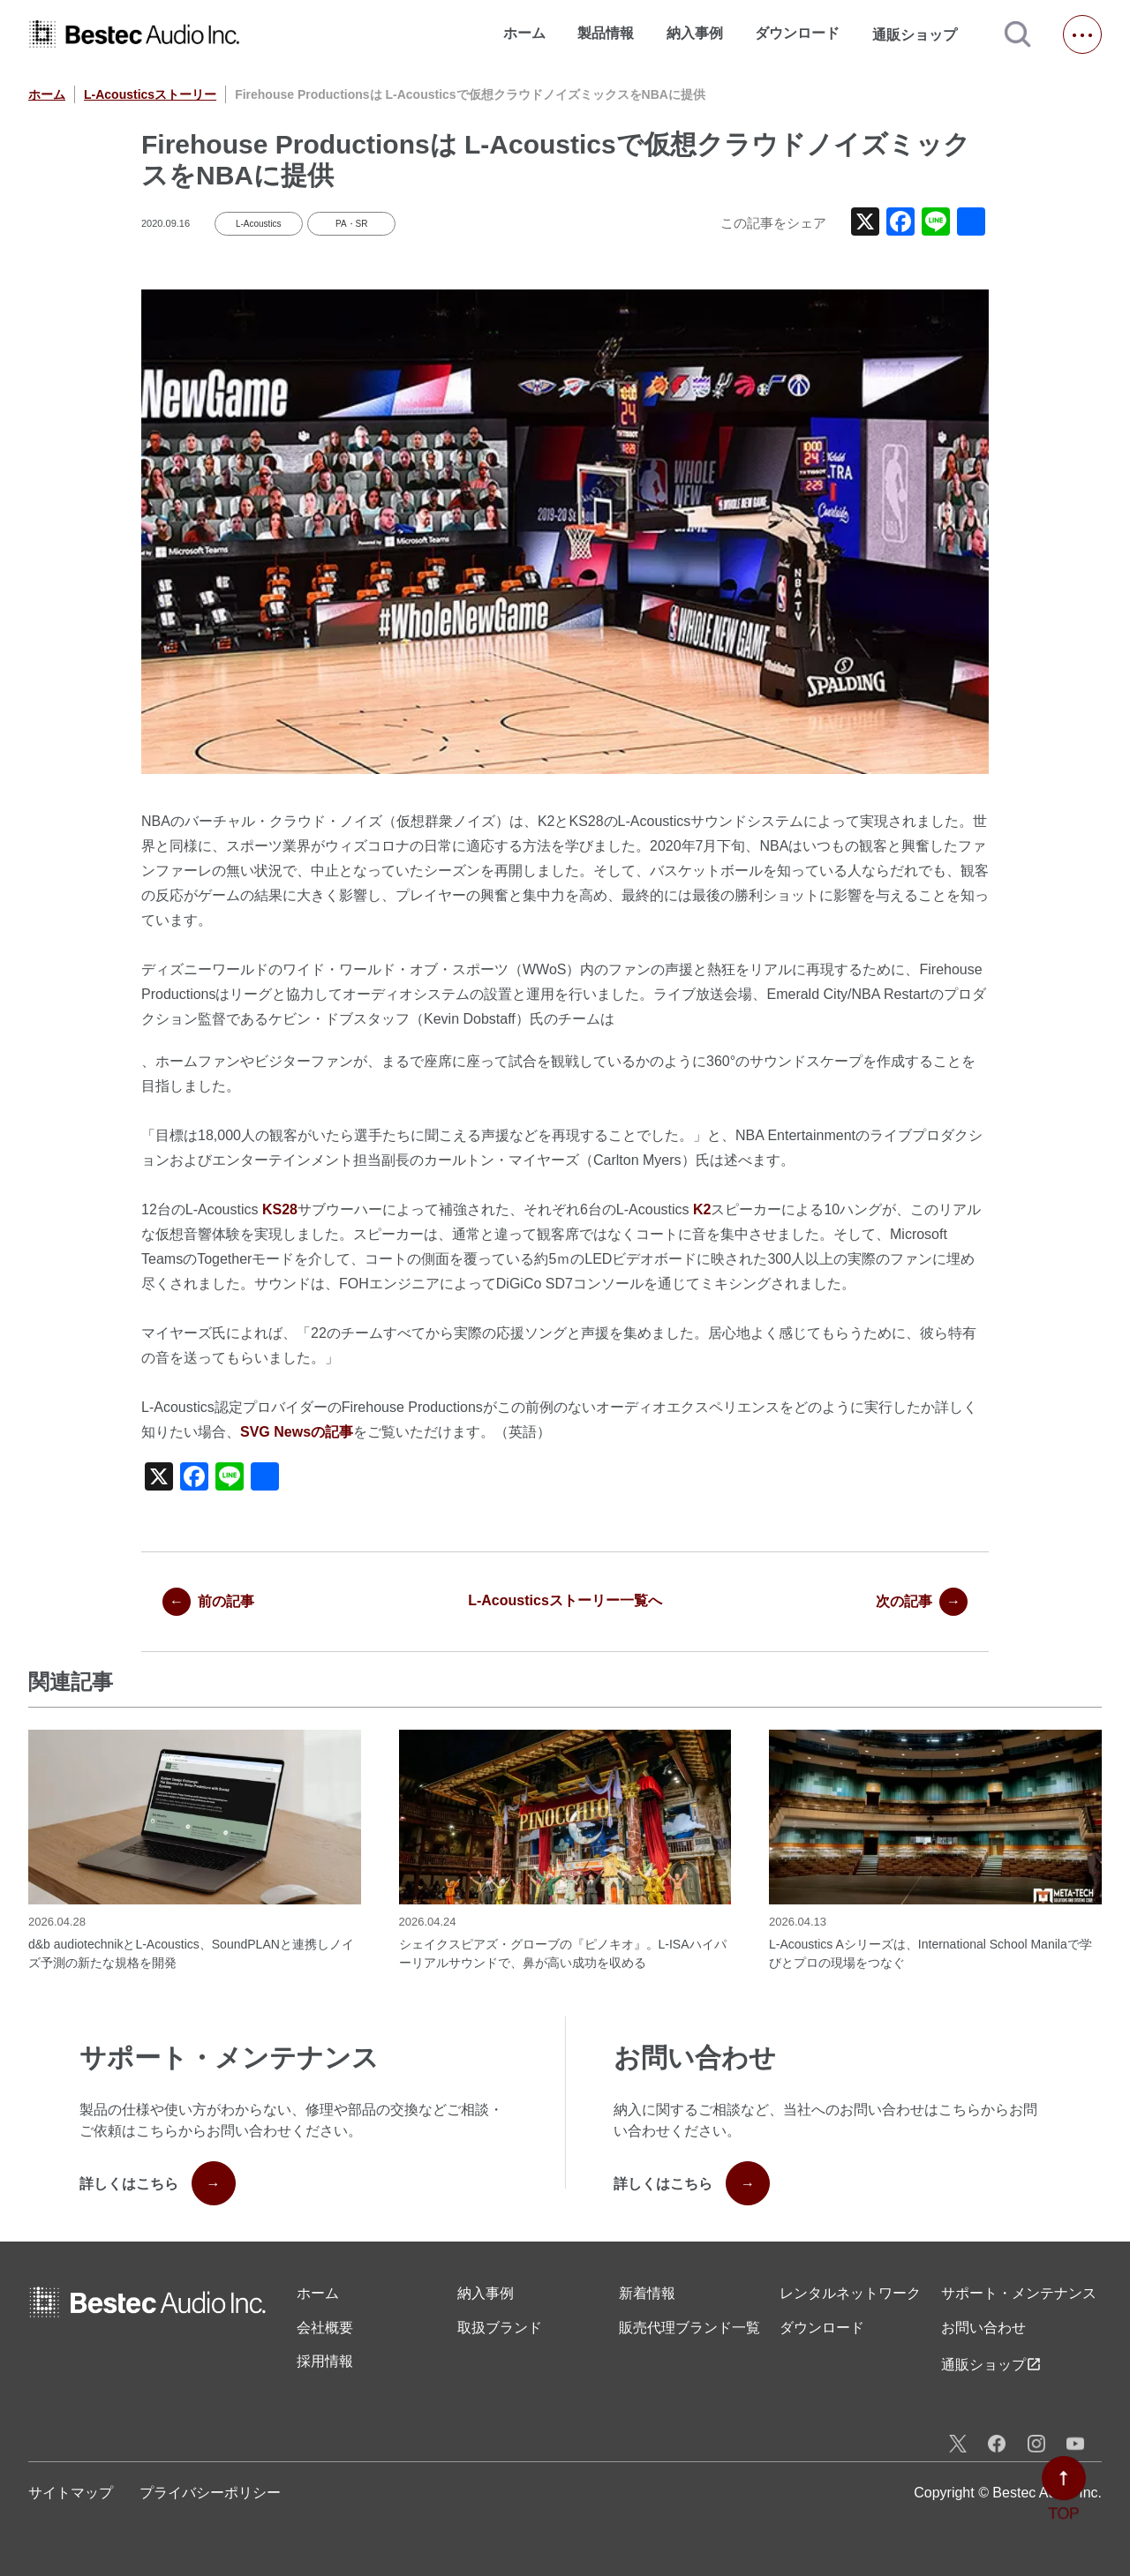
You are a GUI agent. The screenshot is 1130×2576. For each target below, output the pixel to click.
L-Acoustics (259, 224)
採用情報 (325, 2361)
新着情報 (647, 2293)
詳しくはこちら (157, 2183)
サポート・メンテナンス (1018, 2293)
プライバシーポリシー (210, 2492)
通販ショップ (922, 34)
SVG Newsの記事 (296, 1431)
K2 (702, 1209)
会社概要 (325, 2327)
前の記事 (208, 1602)
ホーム (524, 33)
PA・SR (351, 224)
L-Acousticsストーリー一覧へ (565, 1600)
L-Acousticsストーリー (150, 94)
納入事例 (695, 33)
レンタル (850, 2294)
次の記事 (922, 1602)
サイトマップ (70, 2492)
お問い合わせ (983, 2327)
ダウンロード (797, 33)
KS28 (280, 1209)
